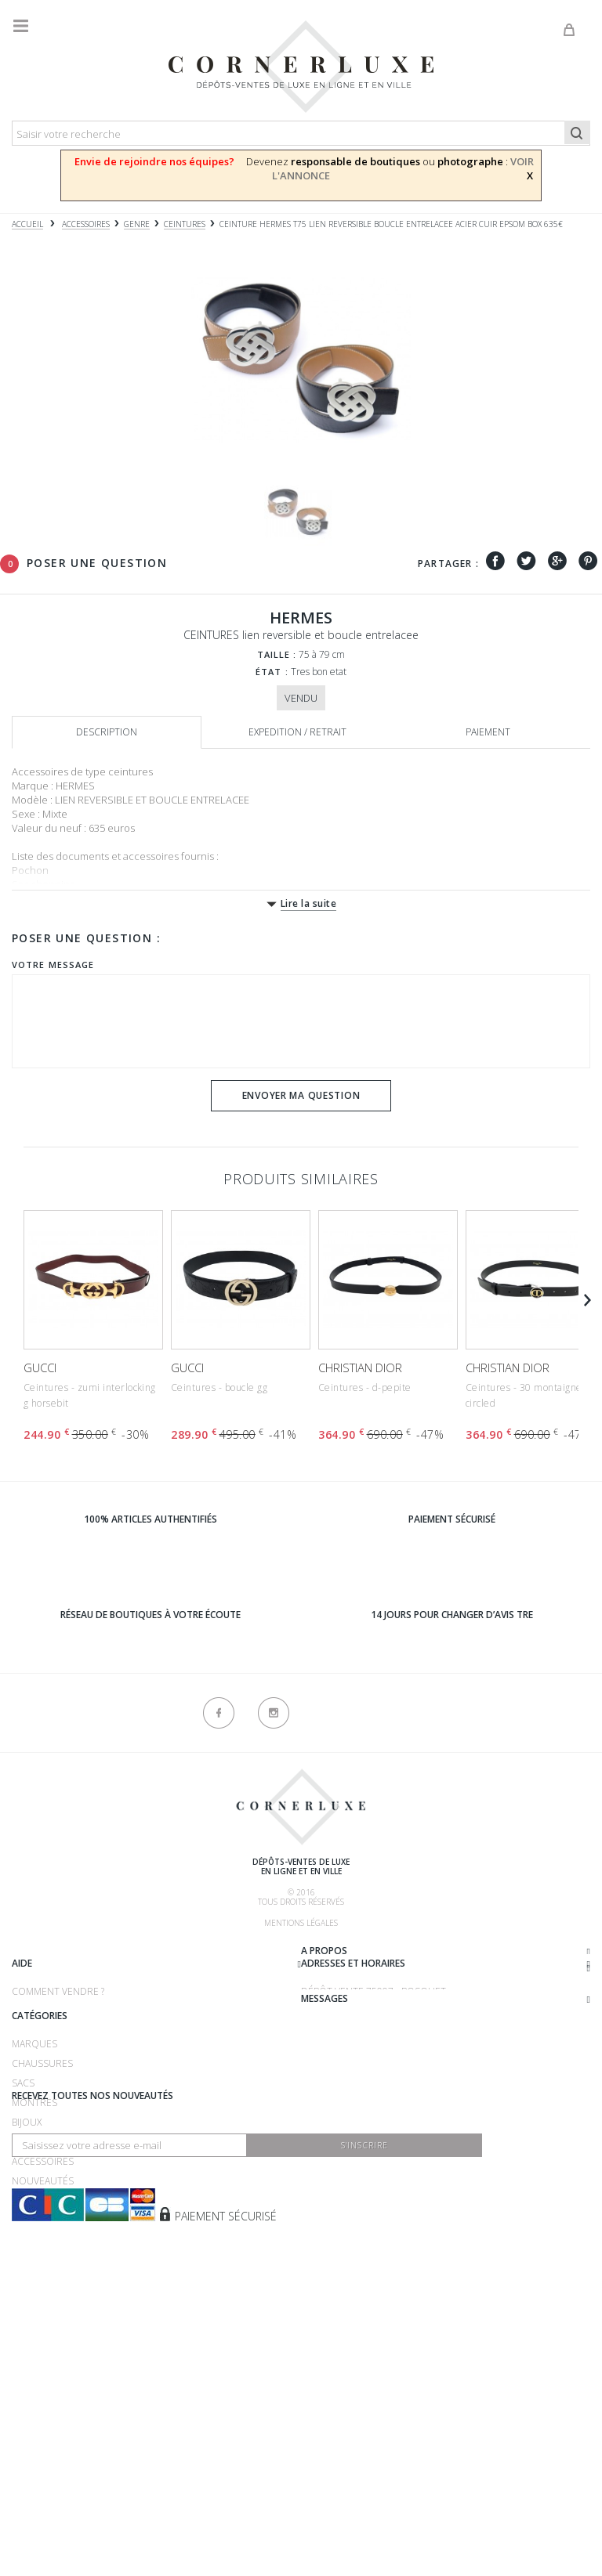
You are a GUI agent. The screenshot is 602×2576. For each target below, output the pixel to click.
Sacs (23, 2234)
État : (272, 671)
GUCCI (40, 1367)
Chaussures (42, 2214)
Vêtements (38, 2293)
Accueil (27, 224)
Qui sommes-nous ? (59, 1953)
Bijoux (27, 2273)
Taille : (277, 654)
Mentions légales (301, 1922)
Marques (34, 2195)
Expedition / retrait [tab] (297, 732)
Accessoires (43, 2312)
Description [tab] (106, 732)
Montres (34, 2253)
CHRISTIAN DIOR (360, 1367)
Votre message (53, 964)
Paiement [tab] (488, 732)
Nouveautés (43, 2332)
